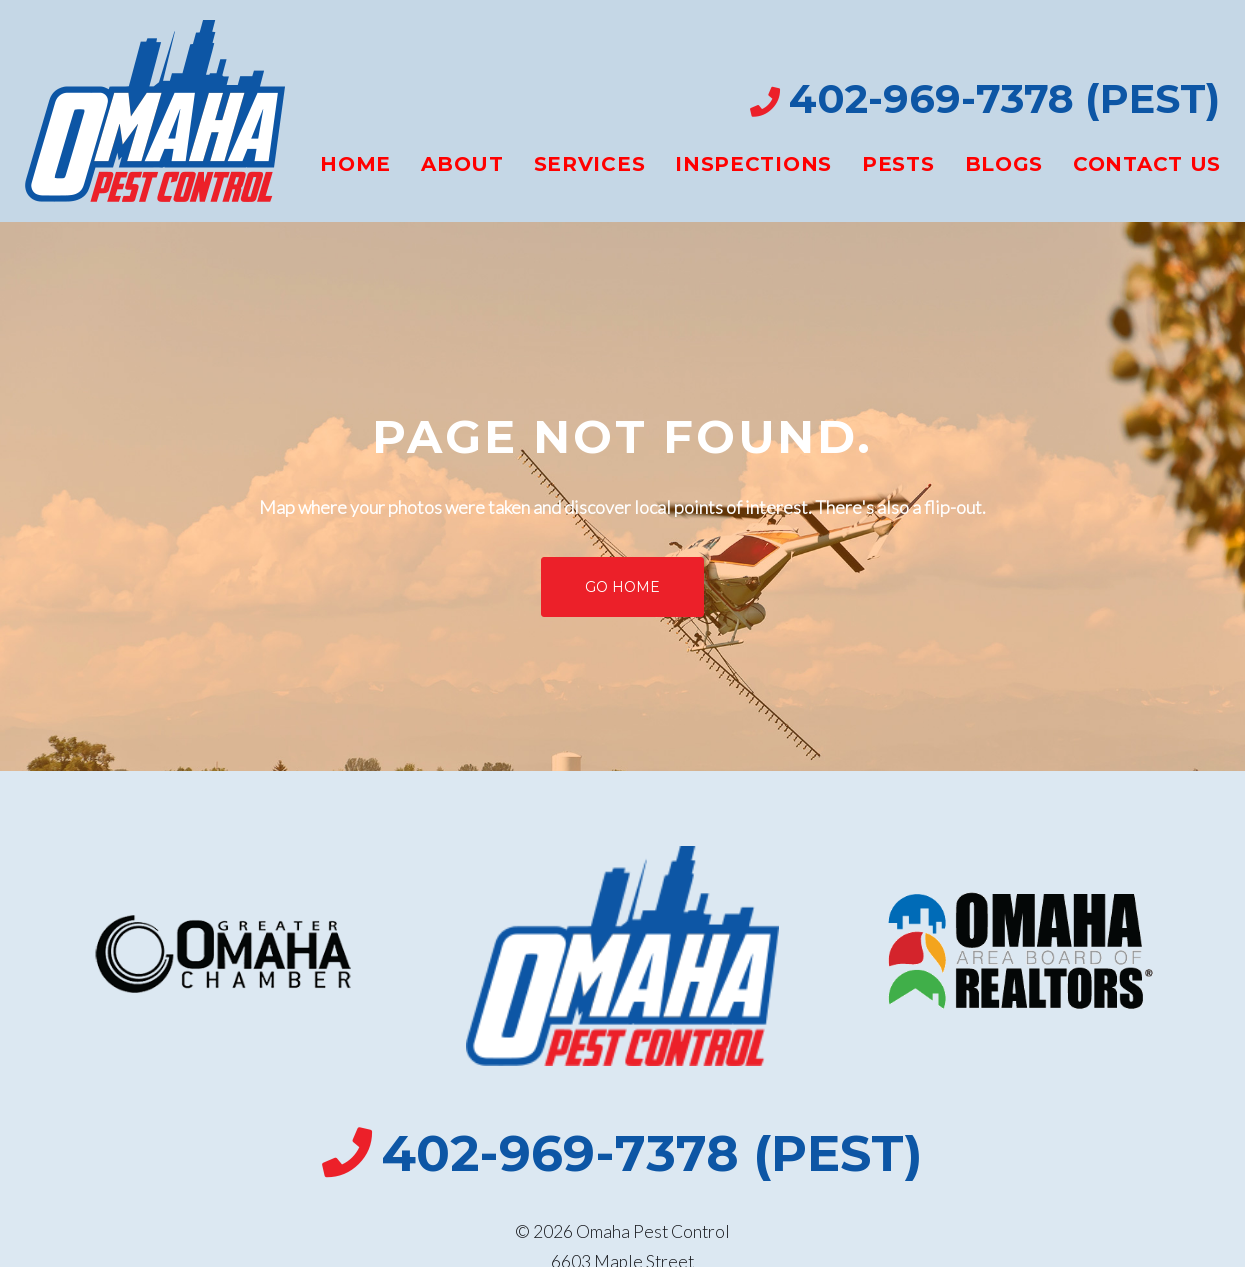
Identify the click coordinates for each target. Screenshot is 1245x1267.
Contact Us (1147, 164)
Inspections (753, 164)
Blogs (1004, 164)
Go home (622, 587)
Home (355, 164)
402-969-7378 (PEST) (1004, 98)
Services (590, 164)
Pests (898, 164)
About (462, 164)
